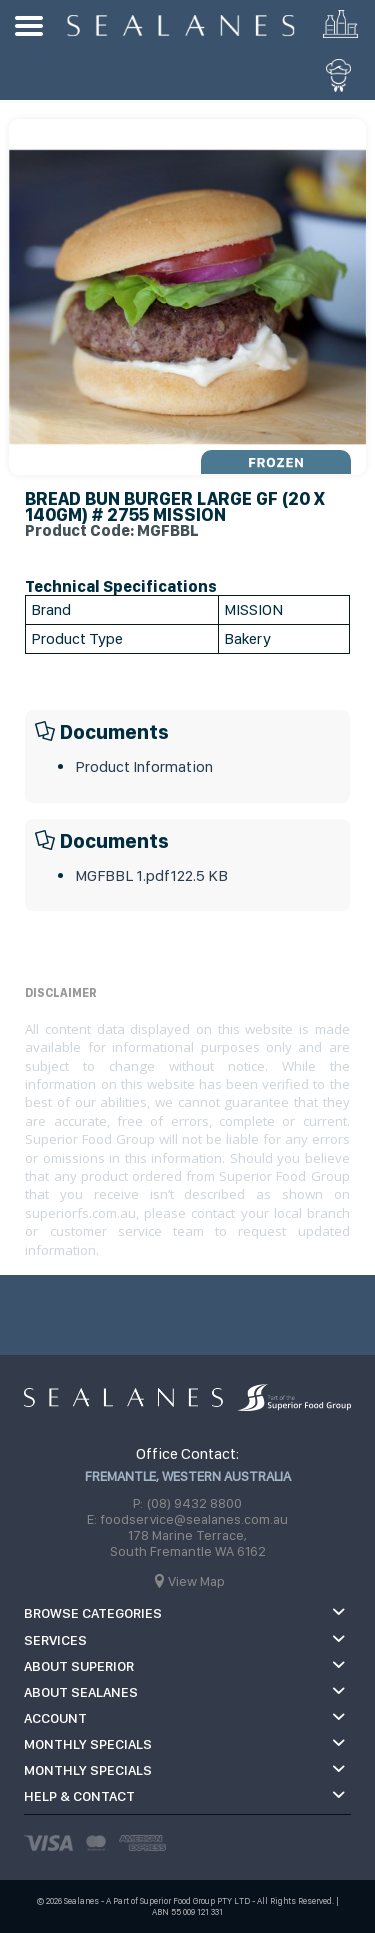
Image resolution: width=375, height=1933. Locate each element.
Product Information (144, 766)
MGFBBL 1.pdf (151, 875)
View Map (196, 1581)
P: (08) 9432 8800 (187, 1503)
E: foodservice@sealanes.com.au (187, 1519)
